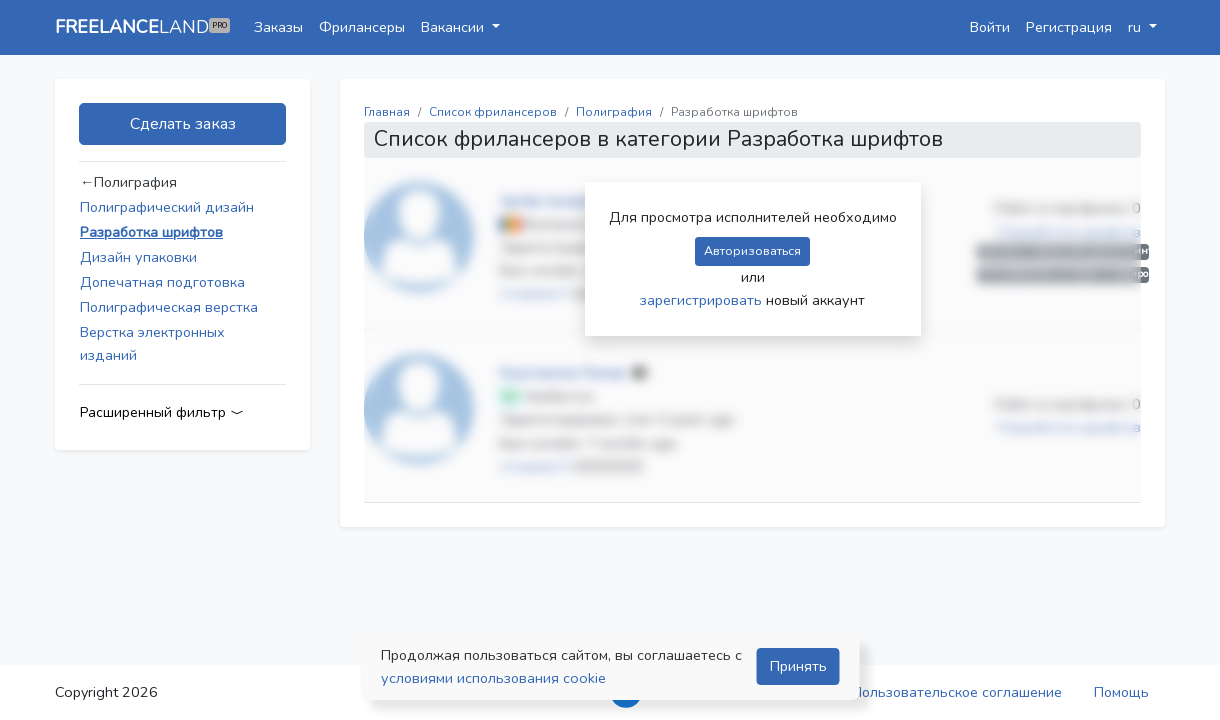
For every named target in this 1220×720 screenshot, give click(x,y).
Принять (798, 666)
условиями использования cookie (493, 678)
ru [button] (1136, 27)
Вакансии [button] (454, 27)
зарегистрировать (703, 300)
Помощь (1121, 692)
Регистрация (1069, 27)
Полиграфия (614, 112)
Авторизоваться (752, 250)
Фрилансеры (362, 27)
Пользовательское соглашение (957, 692)
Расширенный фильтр (162, 412)
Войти (990, 27)
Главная (387, 112)
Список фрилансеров (493, 112)
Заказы (278, 27)
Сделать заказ (183, 124)
